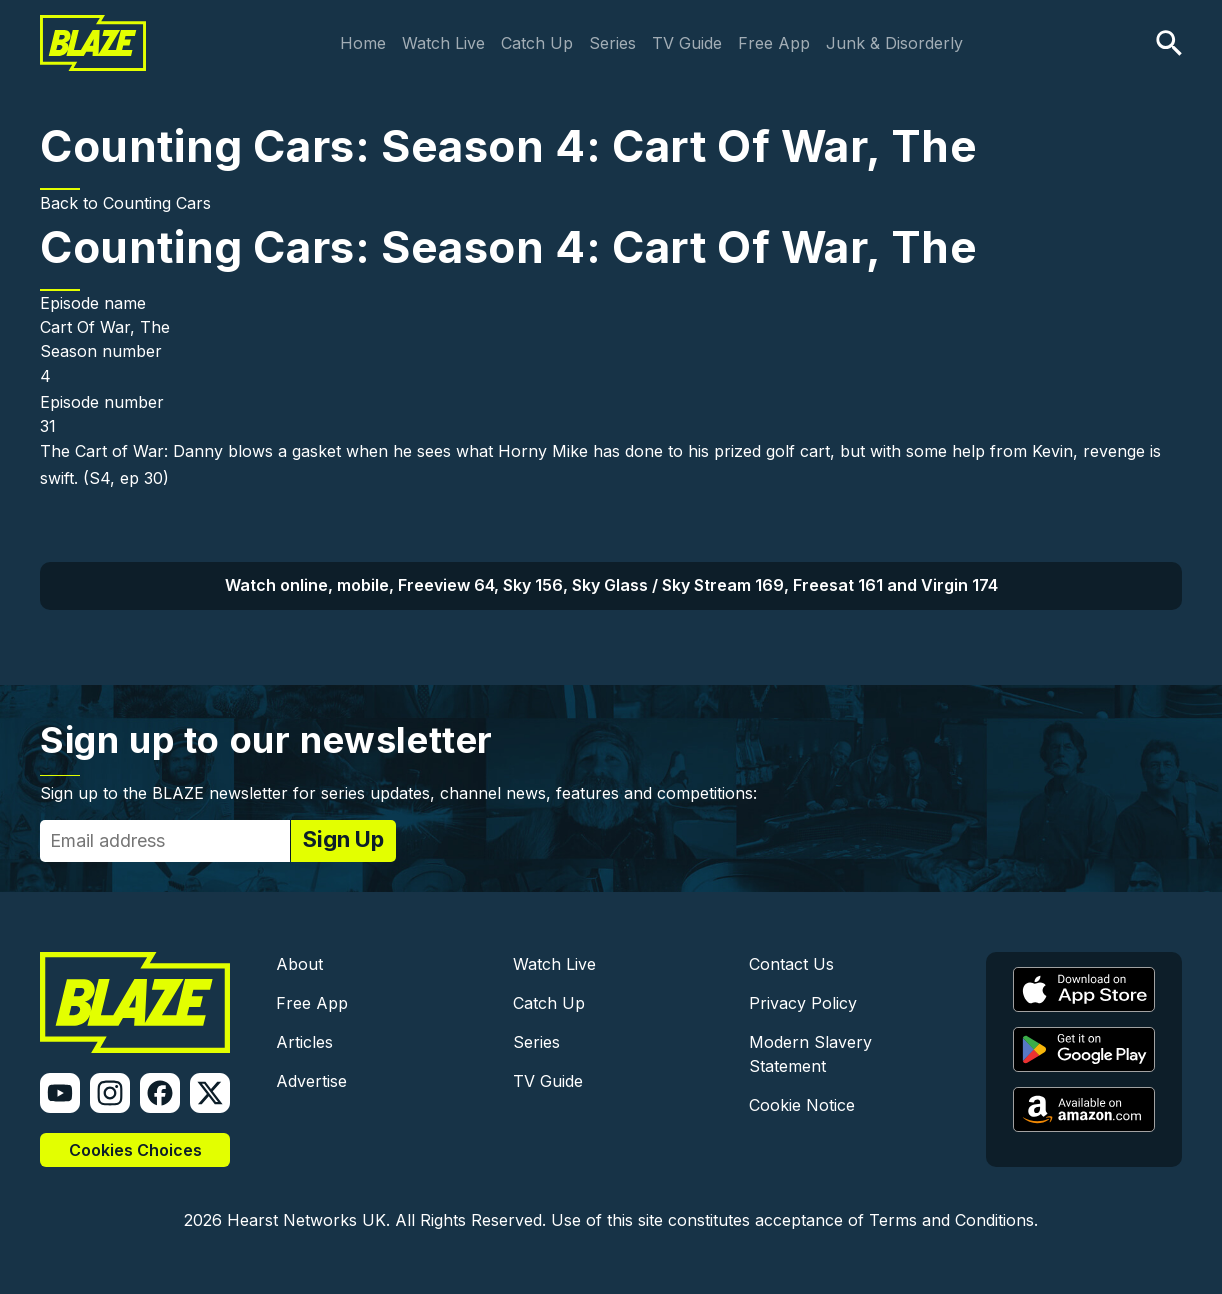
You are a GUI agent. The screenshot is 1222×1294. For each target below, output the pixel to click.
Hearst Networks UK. (308, 1220)
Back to (71, 203)
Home (363, 43)
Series (612, 43)
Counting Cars (157, 203)
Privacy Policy (803, 1003)
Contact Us (791, 964)
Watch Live (443, 43)
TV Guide (687, 43)
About (299, 964)
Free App (774, 43)
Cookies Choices (135, 1150)
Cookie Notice (802, 1105)
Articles (304, 1042)
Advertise (311, 1081)
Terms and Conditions (951, 1220)
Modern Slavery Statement (810, 1054)
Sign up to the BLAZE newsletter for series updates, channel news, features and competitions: (398, 793)
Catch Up (537, 43)
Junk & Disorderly (894, 43)
